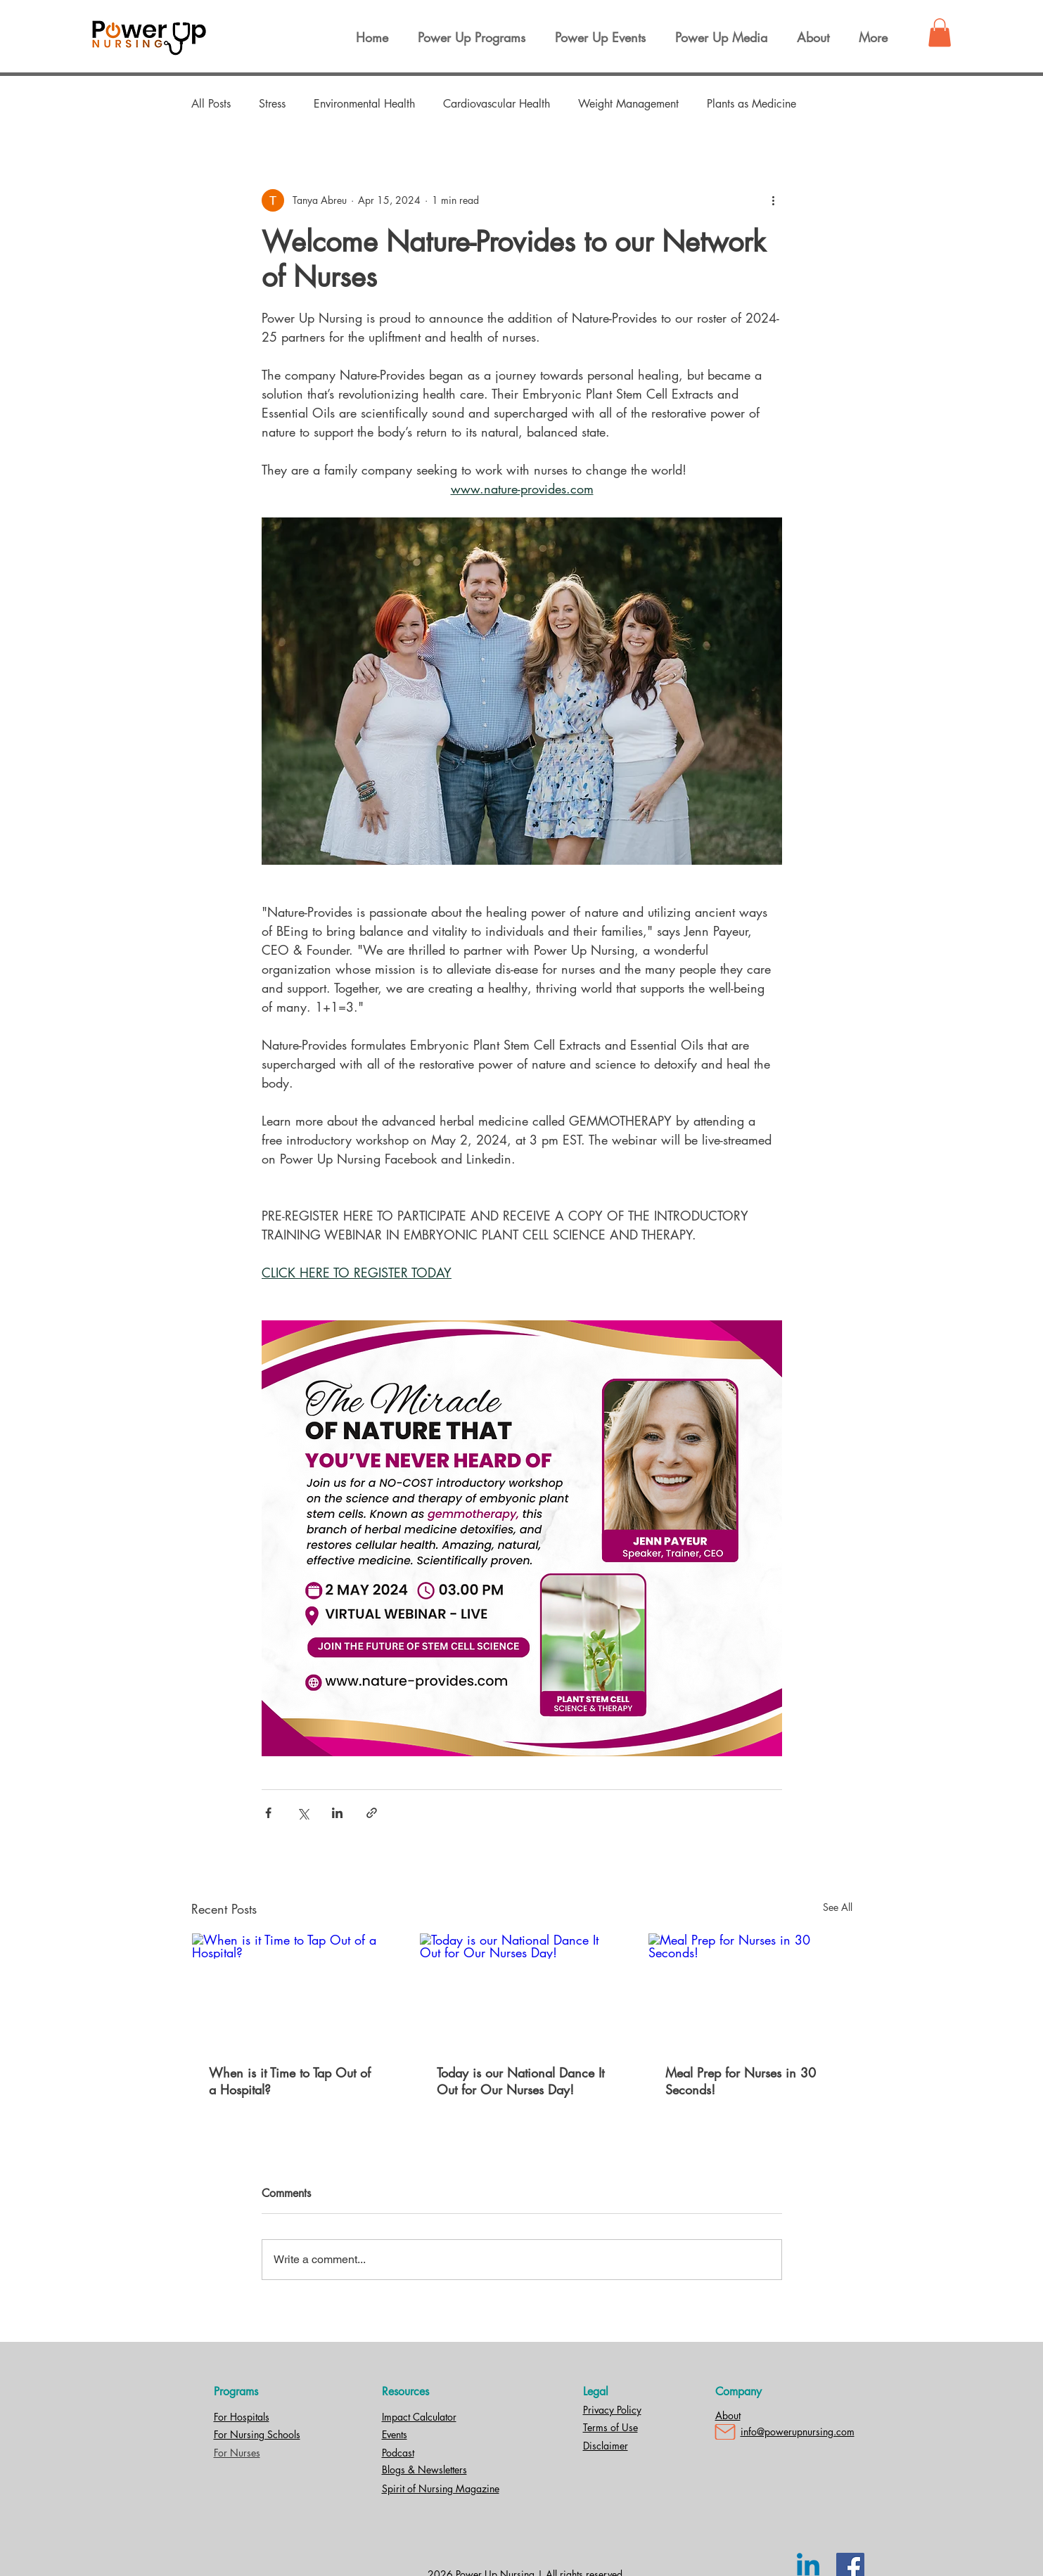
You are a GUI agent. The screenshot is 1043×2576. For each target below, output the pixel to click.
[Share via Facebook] (268, 1813)
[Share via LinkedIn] (337, 1813)
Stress (272, 104)
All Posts (211, 104)
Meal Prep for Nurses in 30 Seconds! (740, 2081)
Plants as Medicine (751, 104)
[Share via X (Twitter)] (302, 1813)
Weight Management (628, 104)
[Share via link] (371, 1813)
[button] (940, 32)
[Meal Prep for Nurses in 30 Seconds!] (750, 1990)
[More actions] (773, 200)
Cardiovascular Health (496, 104)
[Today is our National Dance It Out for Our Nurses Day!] (521, 1990)
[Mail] (725, 2432)
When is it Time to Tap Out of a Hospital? (290, 2081)
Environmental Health (364, 104)
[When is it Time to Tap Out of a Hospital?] (293, 1990)
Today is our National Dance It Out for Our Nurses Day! (520, 2081)
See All (837, 1907)
